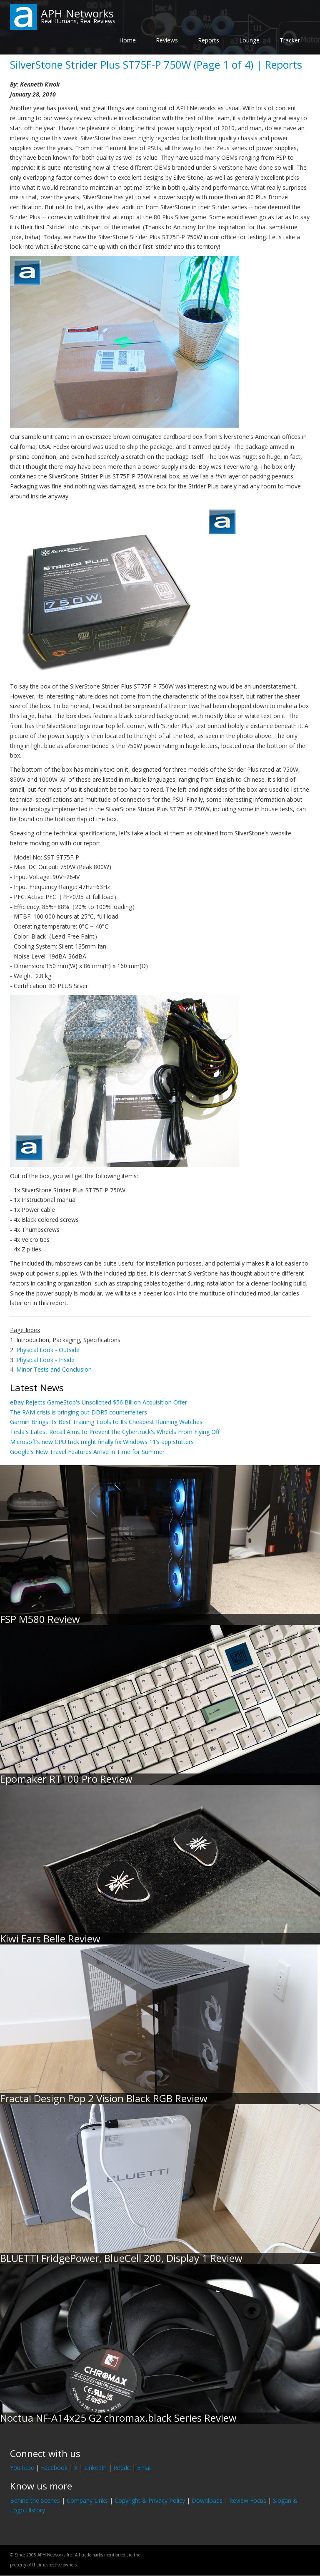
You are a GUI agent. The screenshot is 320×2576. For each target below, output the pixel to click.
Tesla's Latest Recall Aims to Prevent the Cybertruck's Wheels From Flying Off (115, 1432)
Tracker (290, 40)
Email (144, 2468)
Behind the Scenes (35, 2500)
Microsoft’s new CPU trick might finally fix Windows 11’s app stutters (102, 1442)
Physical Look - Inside (45, 1360)
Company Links (87, 2500)
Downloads (207, 2500)
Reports (208, 40)
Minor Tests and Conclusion (54, 1369)
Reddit (121, 2468)
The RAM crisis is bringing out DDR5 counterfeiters (78, 1412)
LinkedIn (95, 2468)
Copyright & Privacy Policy (150, 2500)
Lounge (249, 40)
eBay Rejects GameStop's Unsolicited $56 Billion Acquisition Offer (98, 1402)
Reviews (167, 40)
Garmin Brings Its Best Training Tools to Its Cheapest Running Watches (106, 1422)
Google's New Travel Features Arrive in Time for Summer (87, 1452)
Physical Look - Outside (48, 1350)
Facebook (54, 2468)
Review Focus (247, 2500)
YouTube (22, 2468)
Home (127, 40)
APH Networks (77, 13)
